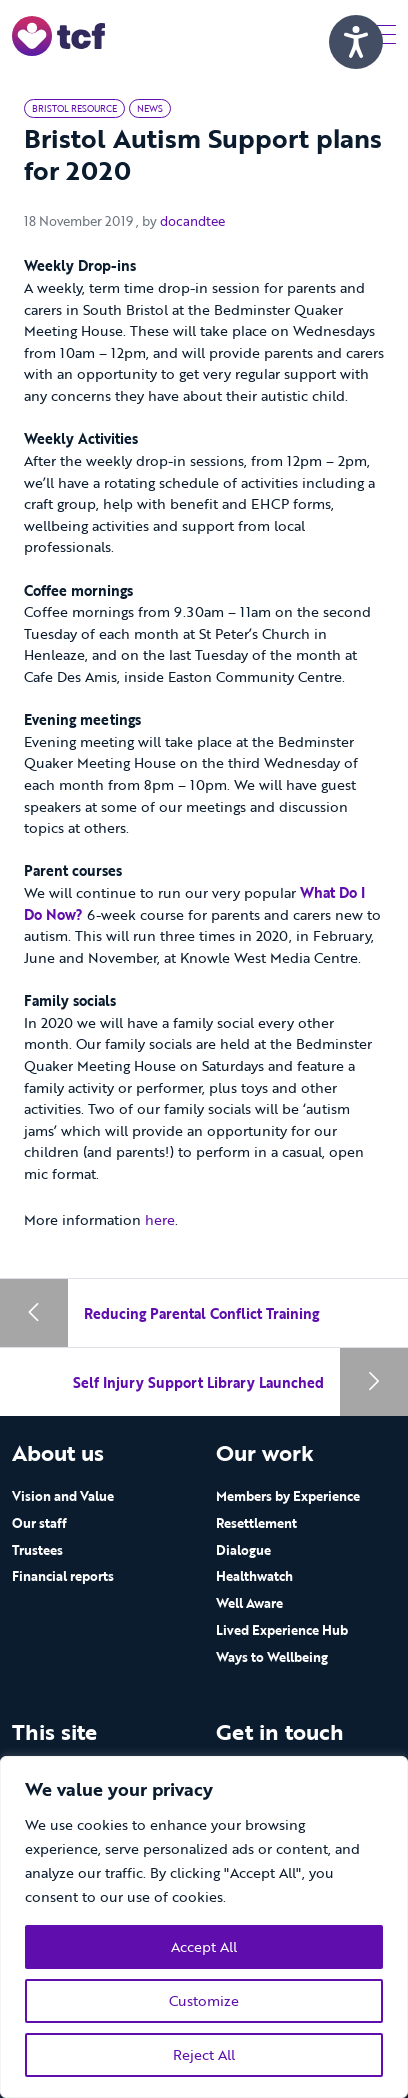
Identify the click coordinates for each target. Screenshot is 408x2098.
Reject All (204, 2054)
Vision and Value (63, 1496)
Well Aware (249, 1603)
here (160, 1219)
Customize (204, 2000)
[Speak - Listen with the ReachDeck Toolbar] (356, 42)
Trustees (37, 1550)
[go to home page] (58, 34)
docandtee (192, 221)
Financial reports (63, 1576)
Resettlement (256, 1523)
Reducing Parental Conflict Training (201, 1313)
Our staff (39, 1523)
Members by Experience (288, 1496)
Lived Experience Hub (282, 1630)
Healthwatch (254, 1576)
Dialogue (243, 1550)
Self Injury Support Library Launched (198, 1382)
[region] (204, 1927)
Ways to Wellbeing (272, 1657)
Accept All (204, 1946)
